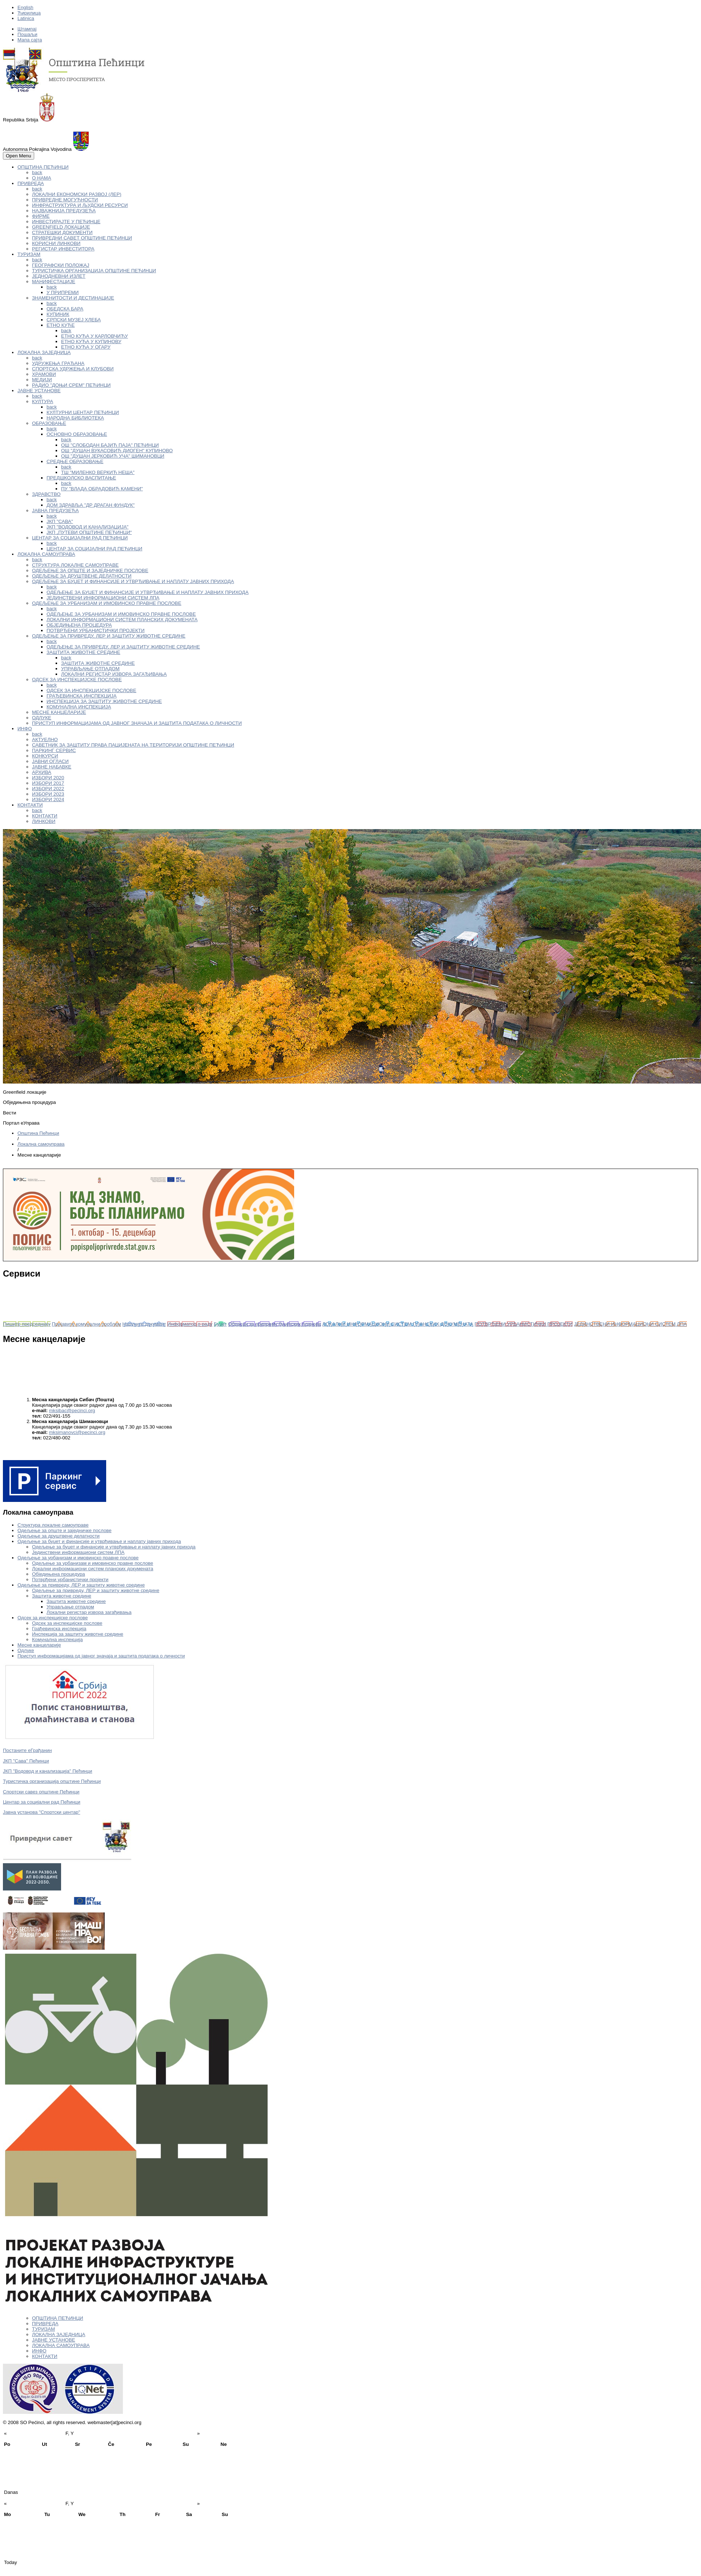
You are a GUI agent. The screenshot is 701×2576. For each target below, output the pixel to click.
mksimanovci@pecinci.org (77, 1432)
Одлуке (25, 1650)
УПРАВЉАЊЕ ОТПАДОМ (90, 668)
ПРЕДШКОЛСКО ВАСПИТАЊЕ (81, 478)
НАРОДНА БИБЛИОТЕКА (75, 418)
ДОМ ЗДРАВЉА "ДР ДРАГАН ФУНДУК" (91, 505)
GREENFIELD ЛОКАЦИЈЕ (61, 227)
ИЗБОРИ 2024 (48, 799)
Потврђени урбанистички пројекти (70, 1579)
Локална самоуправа (41, 1144)
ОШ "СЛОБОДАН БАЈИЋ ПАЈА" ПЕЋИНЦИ (110, 445)
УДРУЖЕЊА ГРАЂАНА (58, 363)
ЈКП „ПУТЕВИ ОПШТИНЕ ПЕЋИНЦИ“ (89, 532)
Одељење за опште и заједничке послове (64, 1530)
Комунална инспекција (57, 1639)
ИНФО (24, 728)
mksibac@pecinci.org (72, 1410)
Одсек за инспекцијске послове (52, 1617)
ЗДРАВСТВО (46, 494)
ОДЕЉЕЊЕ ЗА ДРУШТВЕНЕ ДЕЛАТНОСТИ (82, 576)
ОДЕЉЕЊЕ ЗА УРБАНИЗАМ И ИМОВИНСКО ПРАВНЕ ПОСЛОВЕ (106, 603)
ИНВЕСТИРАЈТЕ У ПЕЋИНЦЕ (66, 221)
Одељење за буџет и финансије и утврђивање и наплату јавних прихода (99, 1541)
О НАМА (41, 178)
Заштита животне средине (61, 1596)
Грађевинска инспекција (59, 1628)
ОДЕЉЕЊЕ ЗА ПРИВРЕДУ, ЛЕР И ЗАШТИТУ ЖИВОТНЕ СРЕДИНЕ (108, 636)
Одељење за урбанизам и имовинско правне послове (78, 1557)
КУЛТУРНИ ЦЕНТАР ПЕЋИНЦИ (83, 412)
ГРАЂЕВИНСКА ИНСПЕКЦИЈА (82, 696)
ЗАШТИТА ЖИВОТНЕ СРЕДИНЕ (83, 652)
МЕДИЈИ (42, 379)
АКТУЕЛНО (45, 739)
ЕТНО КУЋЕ (61, 325)
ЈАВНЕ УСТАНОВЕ (39, 390)
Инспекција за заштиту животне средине (77, 1634)
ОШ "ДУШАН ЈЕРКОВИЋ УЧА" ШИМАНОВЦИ (112, 456)
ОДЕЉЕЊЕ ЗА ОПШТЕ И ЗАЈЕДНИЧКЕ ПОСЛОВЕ (90, 570)
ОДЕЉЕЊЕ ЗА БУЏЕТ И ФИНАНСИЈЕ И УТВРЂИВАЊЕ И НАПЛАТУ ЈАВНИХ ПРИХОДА (133, 581)
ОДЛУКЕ (41, 717)
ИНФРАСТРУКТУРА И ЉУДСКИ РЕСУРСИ (80, 205)
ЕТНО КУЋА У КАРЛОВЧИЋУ (94, 336)
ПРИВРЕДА (30, 183)
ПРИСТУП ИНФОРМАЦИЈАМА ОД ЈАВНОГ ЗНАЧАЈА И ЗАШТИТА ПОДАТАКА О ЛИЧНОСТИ (137, 723)
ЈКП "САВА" (60, 521)
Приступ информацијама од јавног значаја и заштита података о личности (101, 1656)
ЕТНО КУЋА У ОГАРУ (86, 347)
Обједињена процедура (58, 1574)
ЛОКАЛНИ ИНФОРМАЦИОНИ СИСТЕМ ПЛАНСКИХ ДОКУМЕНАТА (122, 619)
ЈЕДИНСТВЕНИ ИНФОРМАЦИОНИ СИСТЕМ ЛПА (103, 597)
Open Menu (18, 155)
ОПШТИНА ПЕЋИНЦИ (43, 167)
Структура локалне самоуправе (53, 1525)
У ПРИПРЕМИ (63, 292)
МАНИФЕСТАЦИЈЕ (53, 281)
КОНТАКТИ (30, 805)
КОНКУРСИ (45, 756)
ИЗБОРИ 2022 (48, 788)
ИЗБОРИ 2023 (48, 794)
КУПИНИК (58, 314)
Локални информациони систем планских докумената (92, 1568)
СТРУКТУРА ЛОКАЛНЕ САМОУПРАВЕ (75, 565)
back (37, 172)
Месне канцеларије (39, 1645)
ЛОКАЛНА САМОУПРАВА (46, 554)
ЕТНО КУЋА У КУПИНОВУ (91, 341)
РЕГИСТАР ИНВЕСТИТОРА (63, 249)
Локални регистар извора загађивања (89, 1612)
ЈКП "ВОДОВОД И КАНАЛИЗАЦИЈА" (87, 527)
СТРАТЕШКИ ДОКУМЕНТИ (62, 232)
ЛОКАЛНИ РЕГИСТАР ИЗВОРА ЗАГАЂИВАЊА (114, 674)
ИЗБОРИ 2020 (48, 777)
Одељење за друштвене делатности (58, 1536)
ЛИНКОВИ (43, 821)
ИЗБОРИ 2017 (48, 783)
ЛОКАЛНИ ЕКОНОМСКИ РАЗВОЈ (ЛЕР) (76, 194)
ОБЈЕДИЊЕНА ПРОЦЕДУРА (79, 625)
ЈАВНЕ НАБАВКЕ (51, 766)
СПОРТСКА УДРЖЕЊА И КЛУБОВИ (73, 368)
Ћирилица (29, 13)
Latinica (25, 18)
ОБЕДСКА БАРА (65, 309)
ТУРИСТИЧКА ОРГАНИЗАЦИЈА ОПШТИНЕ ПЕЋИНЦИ (94, 270)
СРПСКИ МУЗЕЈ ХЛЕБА (74, 319)
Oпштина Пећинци (38, 1133)
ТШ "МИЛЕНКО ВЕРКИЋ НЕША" (98, 472)
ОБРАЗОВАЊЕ (49, 423)
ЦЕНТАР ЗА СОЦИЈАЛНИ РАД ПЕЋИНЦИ (80, 537)
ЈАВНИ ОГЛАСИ (50, 761)
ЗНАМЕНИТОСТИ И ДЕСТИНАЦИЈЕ (73, 298)
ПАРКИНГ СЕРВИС (54, 750)
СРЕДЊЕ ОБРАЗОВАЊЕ (75, 461)
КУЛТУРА (42, 401)
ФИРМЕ (40, 216)
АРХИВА (41, 772)
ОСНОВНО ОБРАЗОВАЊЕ (77, 434)
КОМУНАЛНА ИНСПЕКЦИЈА (79, 707)
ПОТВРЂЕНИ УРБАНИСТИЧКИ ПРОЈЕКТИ (96, 630)
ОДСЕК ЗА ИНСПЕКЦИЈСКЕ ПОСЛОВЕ (77, 679)
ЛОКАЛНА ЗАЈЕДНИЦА (44, 352)
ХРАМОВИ (44, 374)
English (25, 7)
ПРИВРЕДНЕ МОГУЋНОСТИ (65, 199)
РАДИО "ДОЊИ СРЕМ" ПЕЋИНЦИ (71, 385)
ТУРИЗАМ (28, 254)
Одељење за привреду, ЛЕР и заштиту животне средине (81, 1585)
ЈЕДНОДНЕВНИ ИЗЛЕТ (58, 276)
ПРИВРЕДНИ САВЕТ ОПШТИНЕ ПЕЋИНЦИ (82, 238)
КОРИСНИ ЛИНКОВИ (56, 243)
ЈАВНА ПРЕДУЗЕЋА (55, 510)
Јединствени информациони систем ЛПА (78, 1552)
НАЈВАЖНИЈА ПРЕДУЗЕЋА (64, 210)
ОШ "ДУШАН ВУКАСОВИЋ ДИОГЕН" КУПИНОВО (117, 450)
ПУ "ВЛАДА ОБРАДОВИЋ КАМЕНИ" (102, 488)
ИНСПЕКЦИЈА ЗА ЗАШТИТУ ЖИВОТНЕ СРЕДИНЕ (104, 701)
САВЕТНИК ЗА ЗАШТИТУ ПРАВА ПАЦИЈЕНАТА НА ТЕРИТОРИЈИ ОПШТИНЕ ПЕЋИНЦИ (133, 745)
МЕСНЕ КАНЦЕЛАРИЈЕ (59, 712)
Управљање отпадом (70, 1607)
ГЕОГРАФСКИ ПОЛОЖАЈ (60, 265)
